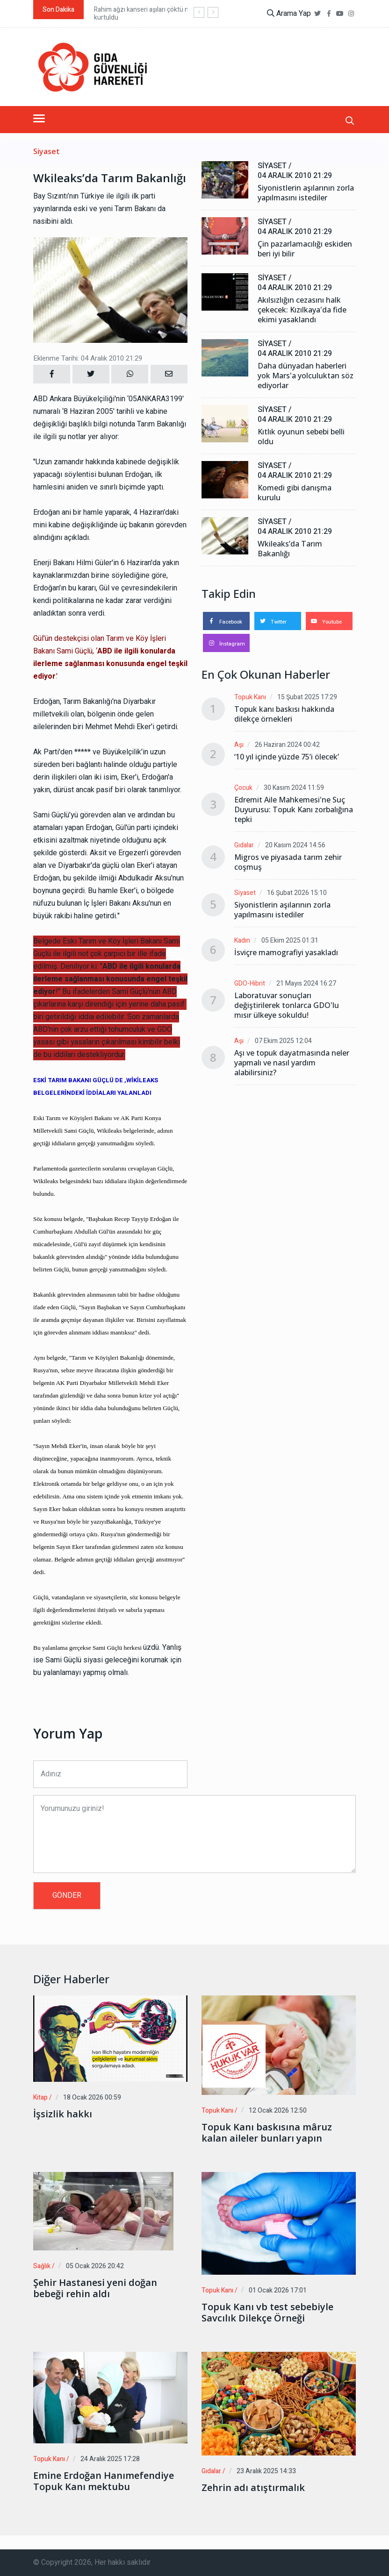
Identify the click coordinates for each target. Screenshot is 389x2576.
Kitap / (42, 2097)
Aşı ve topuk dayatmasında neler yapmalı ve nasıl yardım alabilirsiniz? (291, 1063)
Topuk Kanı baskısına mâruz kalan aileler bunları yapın (267, 2133)
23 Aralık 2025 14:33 (266, 2471)
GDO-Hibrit (249, 983)
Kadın (242, 940)
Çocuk (243, 788)
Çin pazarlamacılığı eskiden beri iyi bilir (305, 249)
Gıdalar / (213, 2471)
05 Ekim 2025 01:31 (289, 940)
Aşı (239, 745)
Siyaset (46, 151)
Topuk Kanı (250, 697)
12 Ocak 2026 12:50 (278, 2111)
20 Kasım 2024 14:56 (295, 845)
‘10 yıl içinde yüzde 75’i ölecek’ (286, 757)
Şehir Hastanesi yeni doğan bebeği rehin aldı (95, 2288)
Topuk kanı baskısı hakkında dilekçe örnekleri (284, 714)
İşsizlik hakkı (62, 2114)
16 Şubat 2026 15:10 (297, 893)
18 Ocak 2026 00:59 (92, 2097)
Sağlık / (44, 2266)
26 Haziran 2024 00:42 (287, 745)
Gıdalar (244, 845)
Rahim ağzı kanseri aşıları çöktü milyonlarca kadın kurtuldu (164, 13)
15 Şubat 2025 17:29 (307, 697)
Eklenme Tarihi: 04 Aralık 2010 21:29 (87, 358)
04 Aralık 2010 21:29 (295, 176)
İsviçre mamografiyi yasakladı (286, 953)
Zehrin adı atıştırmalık (253, 2487)
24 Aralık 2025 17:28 (110, 2459)
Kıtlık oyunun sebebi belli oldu (301, 437)
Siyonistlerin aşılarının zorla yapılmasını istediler (306, 193)
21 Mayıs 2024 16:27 (306, 983)
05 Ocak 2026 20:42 (95, 2266)
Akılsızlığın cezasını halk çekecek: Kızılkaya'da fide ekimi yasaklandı (302, 310)
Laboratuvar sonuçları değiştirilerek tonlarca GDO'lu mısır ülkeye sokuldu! (286, 1005)
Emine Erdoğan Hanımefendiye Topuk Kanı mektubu (103, 2481)
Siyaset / (274, 166)
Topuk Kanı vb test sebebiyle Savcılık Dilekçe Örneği (267, 2312)
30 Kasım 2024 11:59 (294, 788)
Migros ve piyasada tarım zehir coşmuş (288, 862)
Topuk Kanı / (220, 2111)
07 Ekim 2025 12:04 (283, 1041)
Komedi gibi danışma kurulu (294, 493)
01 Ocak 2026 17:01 (278, 2290)
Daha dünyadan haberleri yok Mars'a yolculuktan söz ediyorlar (305, 375)
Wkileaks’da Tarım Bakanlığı (290, 549)
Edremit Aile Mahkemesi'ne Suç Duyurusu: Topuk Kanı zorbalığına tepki (293, 809)
